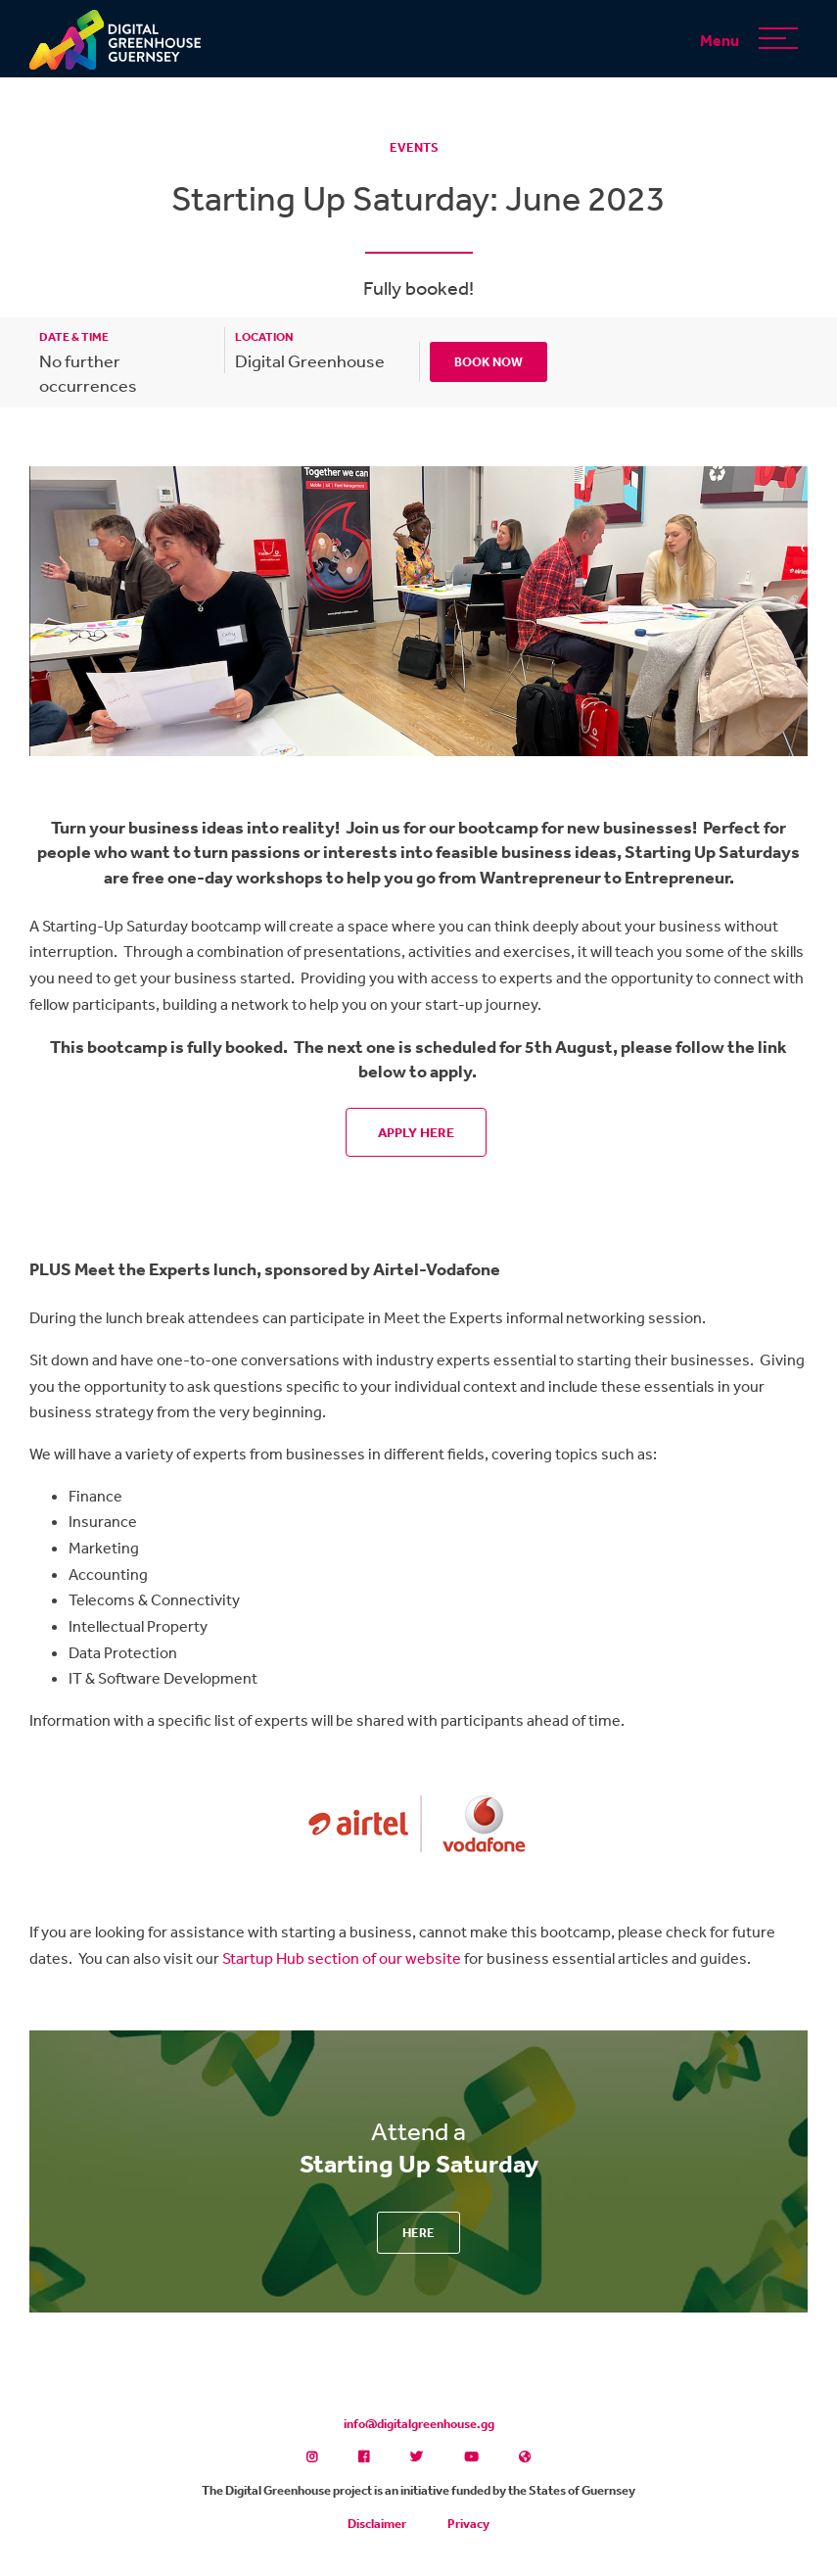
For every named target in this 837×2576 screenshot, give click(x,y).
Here (418, 2232)
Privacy (468, 2523)
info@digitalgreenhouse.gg (419, 2423)
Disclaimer (377, 2523)
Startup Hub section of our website (341, 1958)
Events (414, 147)
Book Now (488, 362)
